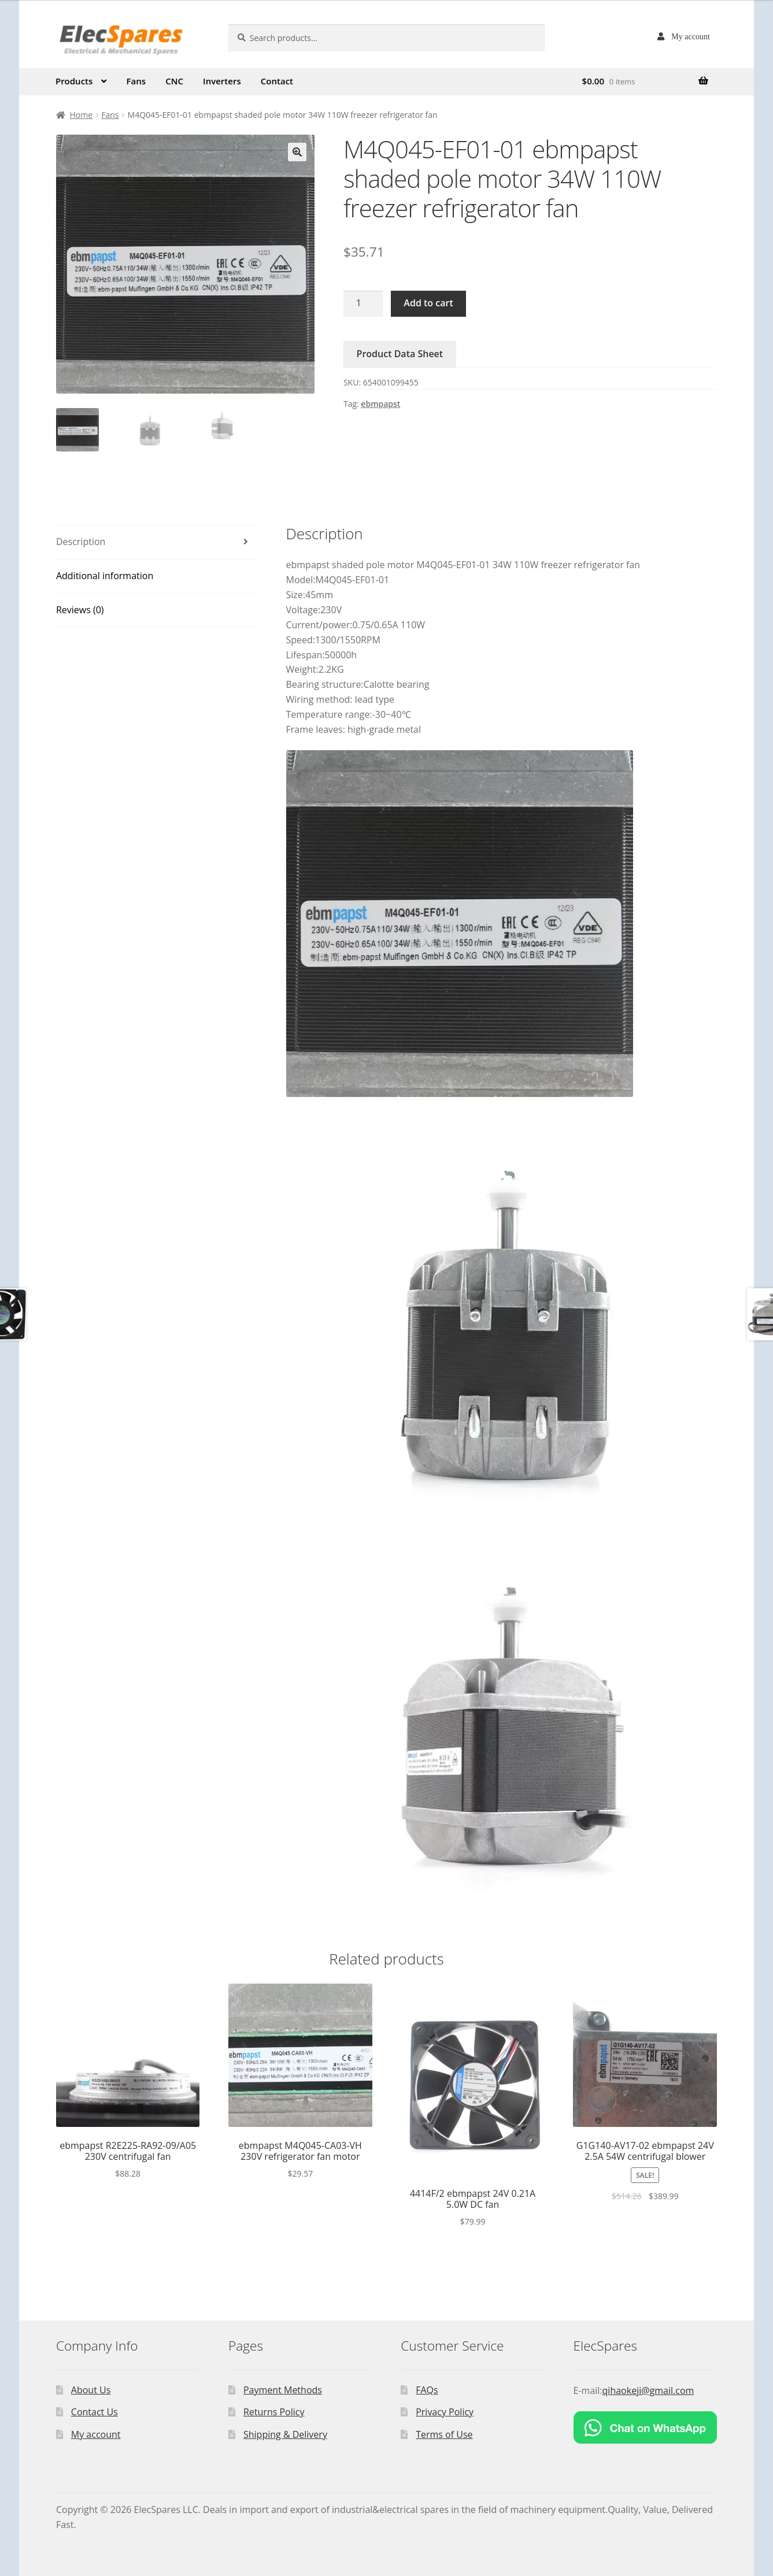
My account (690, 36)
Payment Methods (282, 2390)
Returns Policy (274, 2411)
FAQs (427, 2390)
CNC (174, 81)
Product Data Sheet (400, 353)
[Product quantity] (363, 304)
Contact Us (94, 2411)
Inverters (222, 81)
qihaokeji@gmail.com (648, 2390)
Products (74, 81)
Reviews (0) (80, 609)
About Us (91, 2390)
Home (81, 114)
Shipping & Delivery (285, 2434)
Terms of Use (444, 2434)
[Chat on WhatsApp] (645, 2427)
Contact (277, 81)
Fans (136, 81)
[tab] (156, 542)
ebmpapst (380, 403)
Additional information (104, 575)
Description (80, 541)
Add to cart (428, 302)
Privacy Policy (445, 2411)
